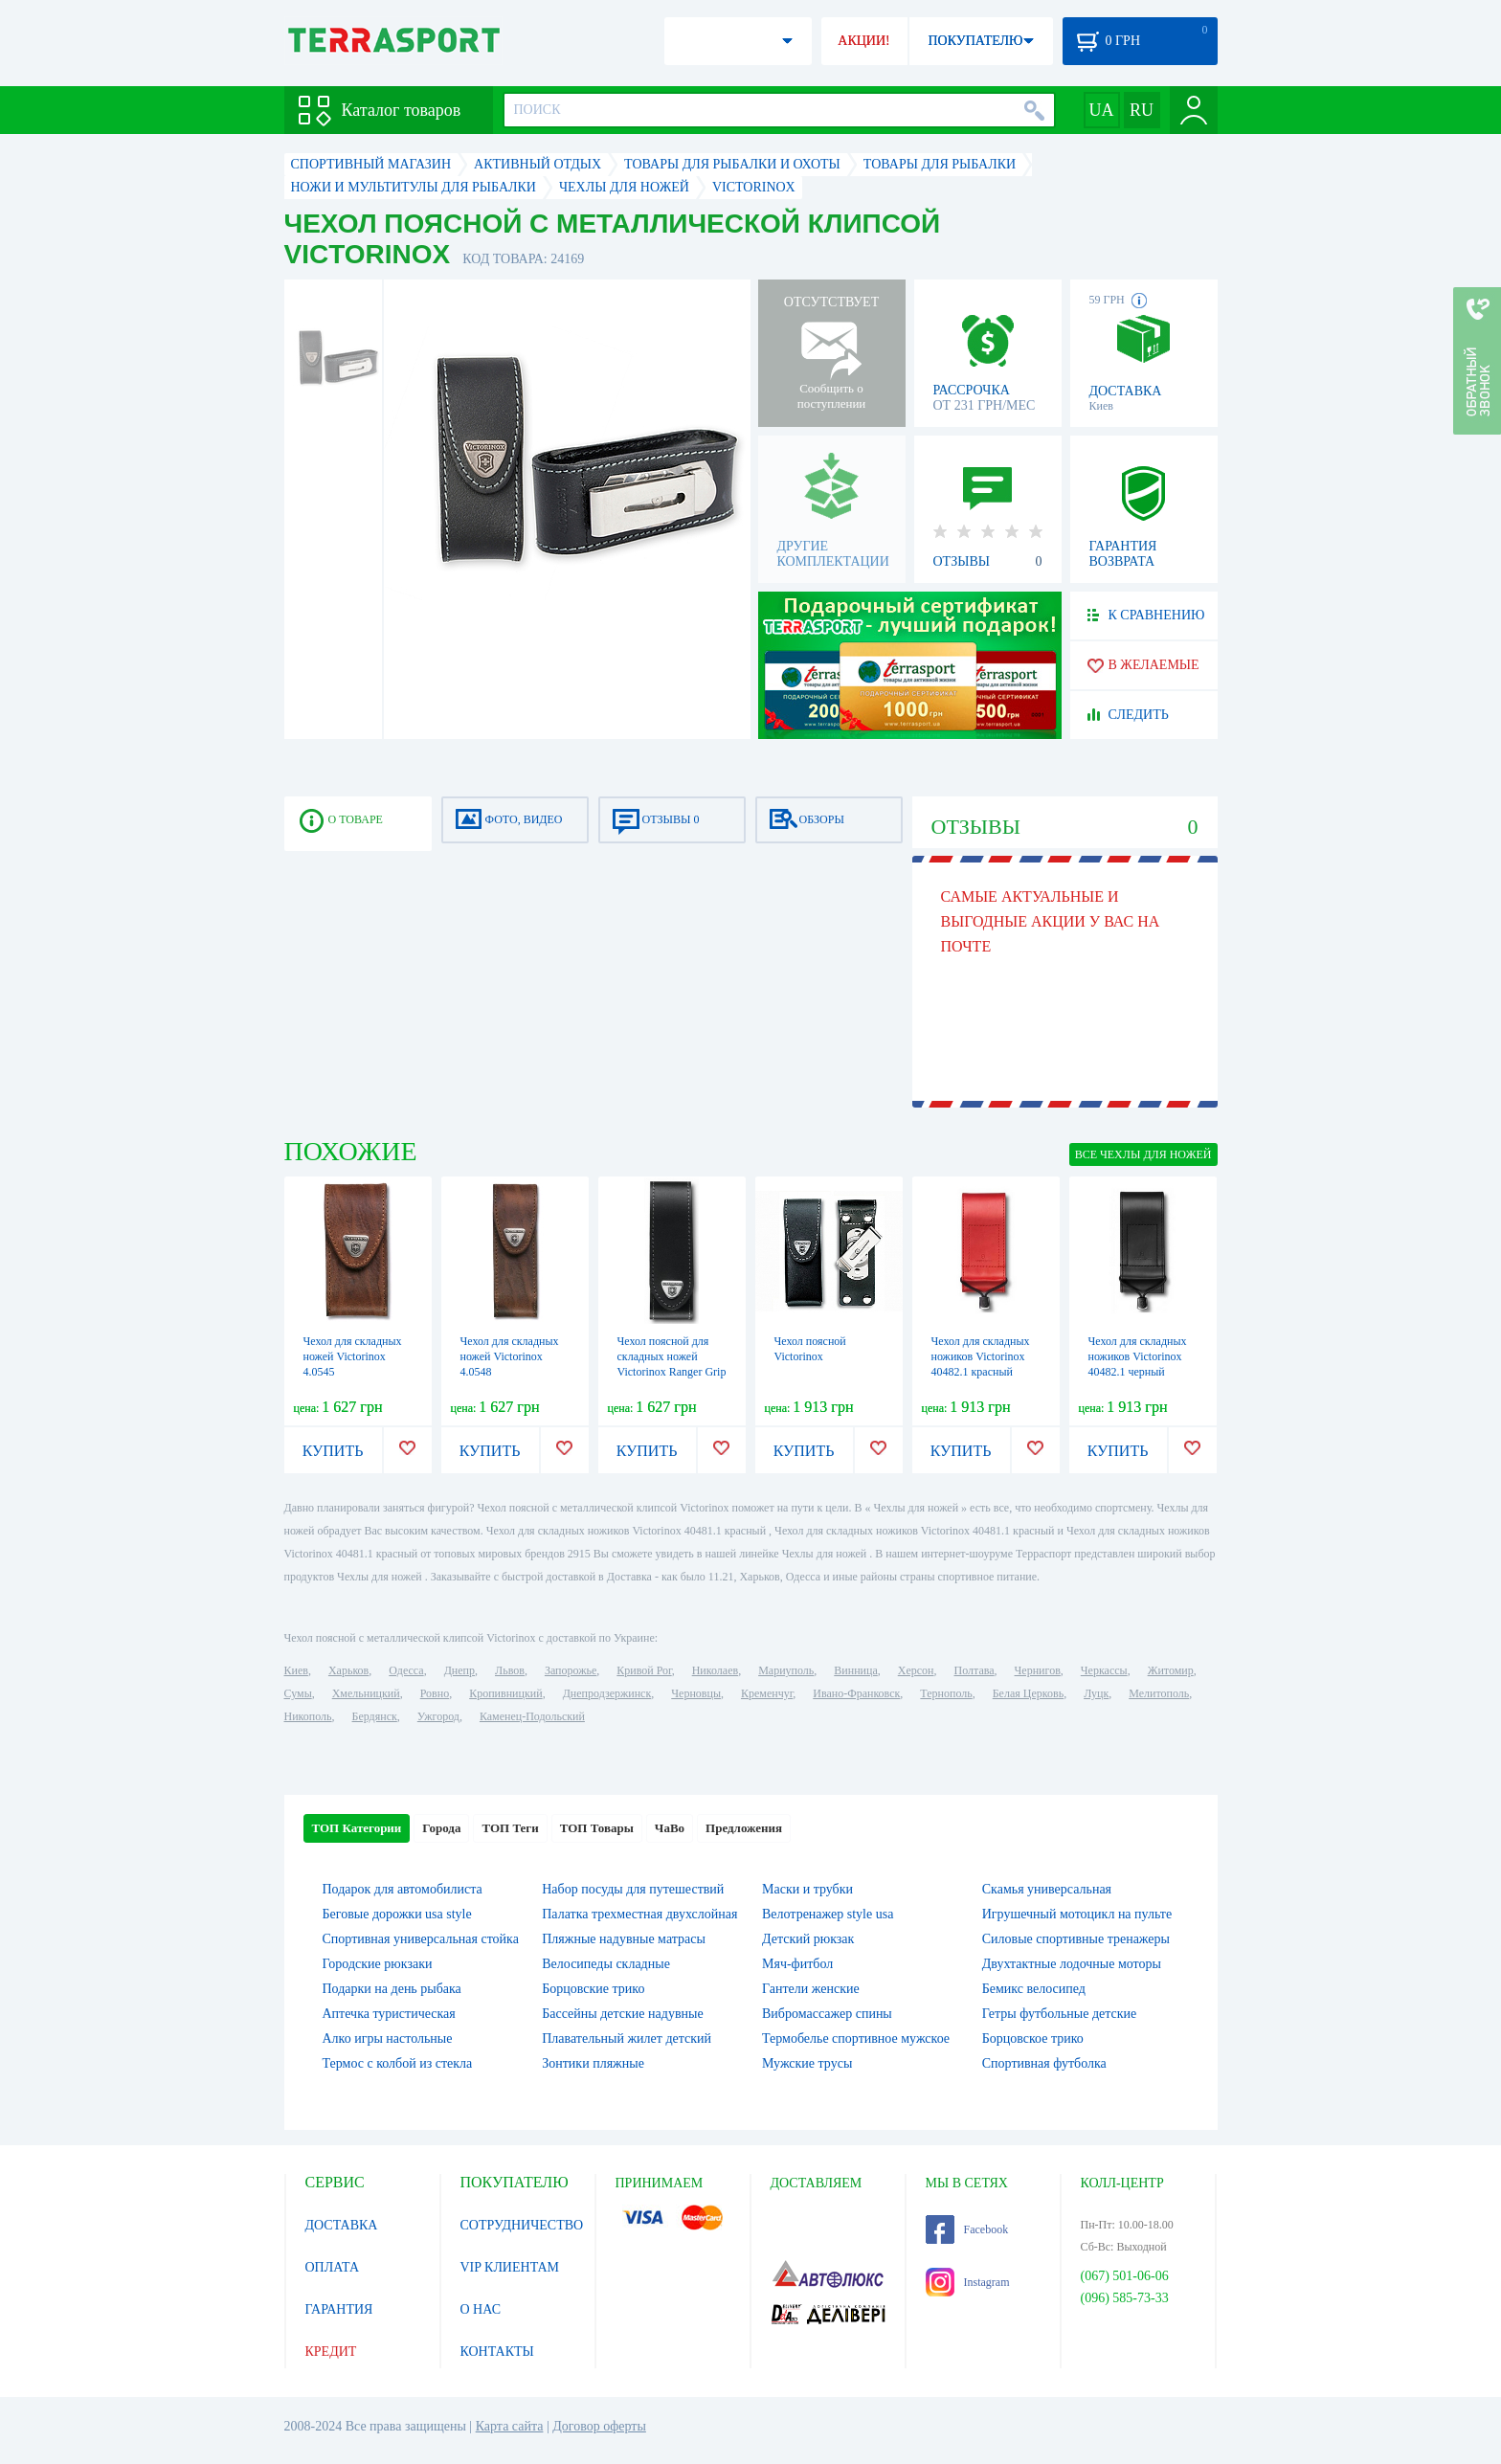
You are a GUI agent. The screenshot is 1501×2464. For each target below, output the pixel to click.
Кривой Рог (643, 1670)
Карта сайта (510, 2426)
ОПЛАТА (332, 2267)
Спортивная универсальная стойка (421, 1939)
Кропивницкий (505, 1693)
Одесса (406, 1670)
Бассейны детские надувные (622, 2013)
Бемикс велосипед (1034, 1989)
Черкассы (1104, 1670)
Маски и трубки (807, 1889)
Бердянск (374, 1716)
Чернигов (1038, 1670)
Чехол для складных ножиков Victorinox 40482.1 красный (980, 1356)
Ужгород (438, 1716)
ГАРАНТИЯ (339, 2309)
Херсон (916, 1670)
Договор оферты (599, 2426)
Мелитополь (1159, 1693)
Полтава (974, 1670)
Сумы (298, 1693)
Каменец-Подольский (532, 1716)
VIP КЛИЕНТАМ (510, 2267)
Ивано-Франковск (856, 1693)
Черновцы (696, 1693)
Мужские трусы (807, 2063)
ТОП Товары (597, 1828)
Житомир (1171, 1670)
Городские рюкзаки (378, 1964)
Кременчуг (767, 1693)
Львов (510, 1670)
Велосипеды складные (606, 1964)
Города (441, 1828)
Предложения (744, 1828)
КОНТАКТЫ (497, 2351)
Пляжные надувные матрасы (624, 1939)
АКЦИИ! (863, 41)
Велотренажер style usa (827, 1914)
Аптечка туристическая (389, 2013)
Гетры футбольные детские (1059, 2013)
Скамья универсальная (1046, 1889)
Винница (855, 1670)
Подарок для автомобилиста (402, 1889)
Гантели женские (811, 1989)
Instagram (968, 2282)
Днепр (459, 1670)
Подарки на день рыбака (392, 1989)
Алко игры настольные (388, 2038)
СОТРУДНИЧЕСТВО (522, 2225)
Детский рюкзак (808, 1939)
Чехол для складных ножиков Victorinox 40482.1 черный (1137, 1356)
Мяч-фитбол (797, 1964)
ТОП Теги (510, 1828)
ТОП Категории (357, 1828)
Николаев (715, 1670)
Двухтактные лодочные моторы (1071, 1964)
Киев (296, 1670)
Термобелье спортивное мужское (856, 2038)
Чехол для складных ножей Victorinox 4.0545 (352, 1356)
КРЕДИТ (331, 2351)
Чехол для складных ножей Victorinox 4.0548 (509, 1356)
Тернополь (946, 1693)
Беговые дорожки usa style (397, 1914)
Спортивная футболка (1044, 2063)
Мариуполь (786, 1670)
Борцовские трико (593, 1989)
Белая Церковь (1028, 1693)
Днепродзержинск (607, 1693)
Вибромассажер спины (827, 2013)
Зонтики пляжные (593, 2063)
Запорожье (570, 1670)
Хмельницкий (366, 1693)
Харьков (348, 1670)
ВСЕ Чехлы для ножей (1143, 1154)
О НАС (480, 2309)
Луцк (1096, 1693)
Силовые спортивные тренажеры (1076, 1939)
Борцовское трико (1033, 2038)
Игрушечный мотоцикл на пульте (1077, 1914)
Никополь (308, 1716)
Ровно (434, 1693)
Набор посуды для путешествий (633, 1889)
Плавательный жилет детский (626, 2038)
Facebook (967, 2229)
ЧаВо (669, 1828)
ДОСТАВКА (341, 2225)
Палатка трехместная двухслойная (639, 1914)
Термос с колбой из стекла (398, 2063)
